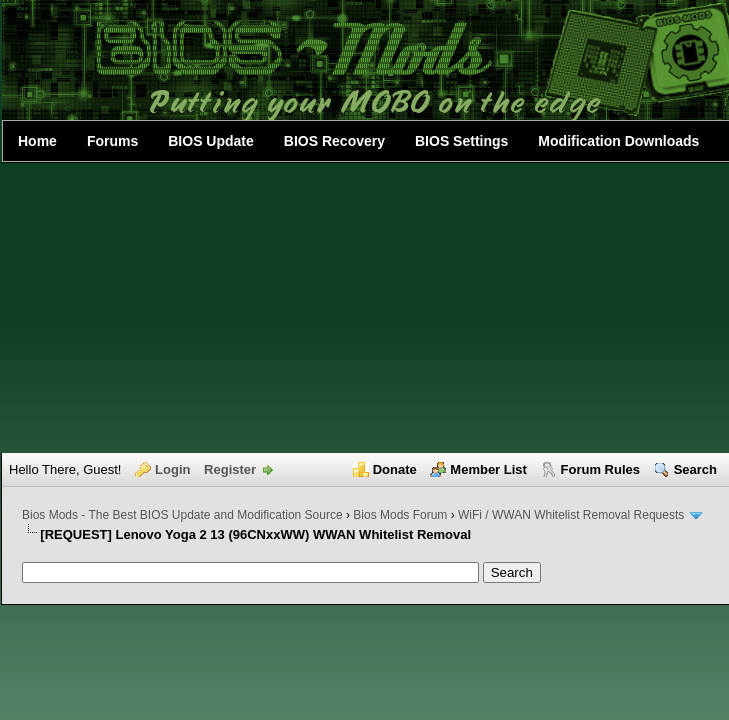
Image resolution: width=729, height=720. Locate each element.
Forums (112, 141)
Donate (395, 469)
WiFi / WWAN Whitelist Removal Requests (571, 515)
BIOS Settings (461, 141)
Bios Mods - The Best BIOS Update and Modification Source (182, 515)
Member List (488, 469)
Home (37, 141)
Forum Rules (600, 469)
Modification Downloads (618, 141)
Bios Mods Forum (400, 515)
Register (230, 469)
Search (695, 469)
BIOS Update (211, 141)
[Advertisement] (365, 308)
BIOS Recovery (334, 141)
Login (172, 469)
